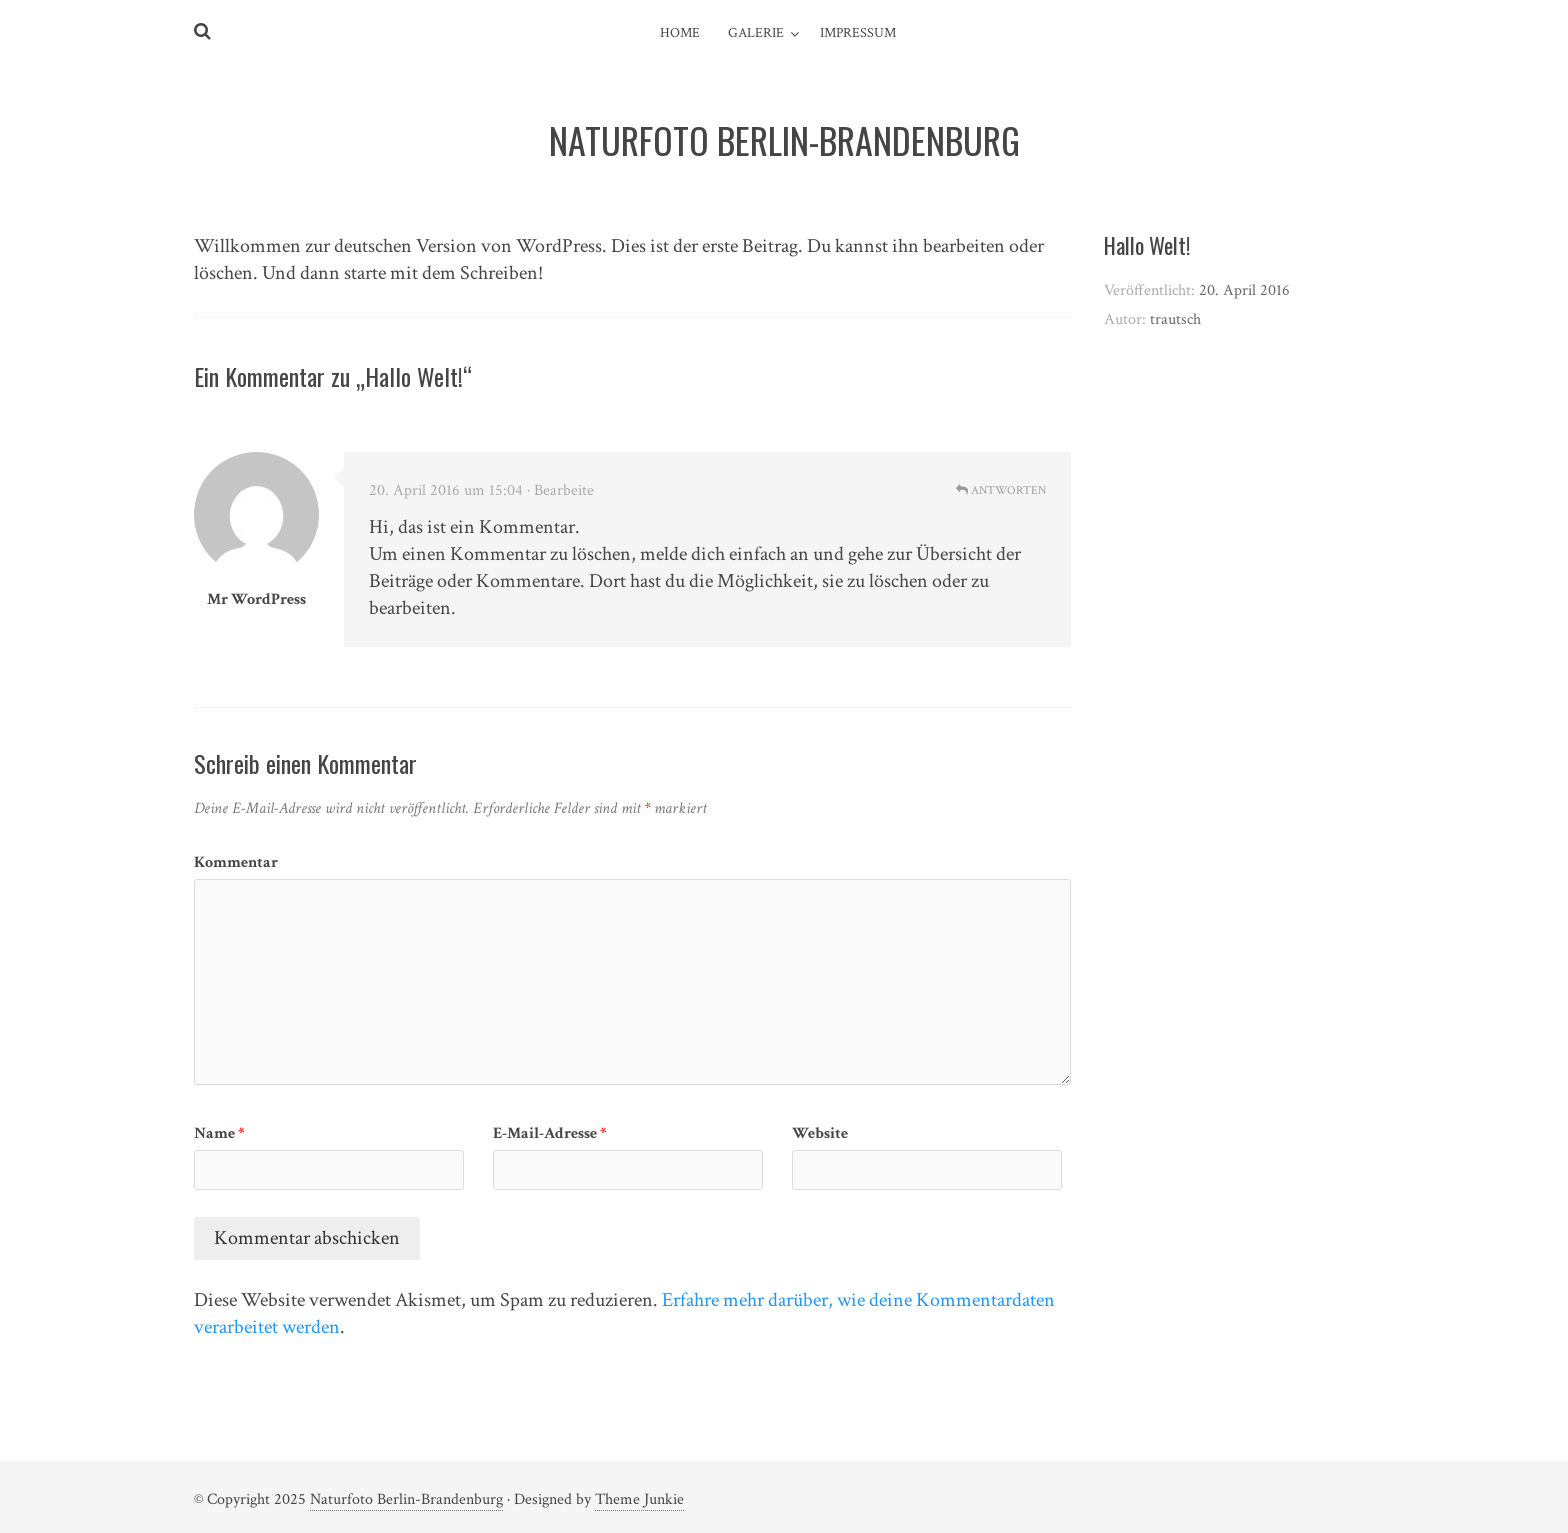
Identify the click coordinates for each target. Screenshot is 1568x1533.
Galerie (756, 33)
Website (820, 1133)
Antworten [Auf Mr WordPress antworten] (1001, 490)
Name (219, 1133)
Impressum (858, 33)
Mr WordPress (256, 599)
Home (680, 33)
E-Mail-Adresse (550, 1133)
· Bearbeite (560, 490)
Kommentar (236, 862)
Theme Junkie (639, 1499)
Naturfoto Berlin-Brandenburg (406, 1499)
